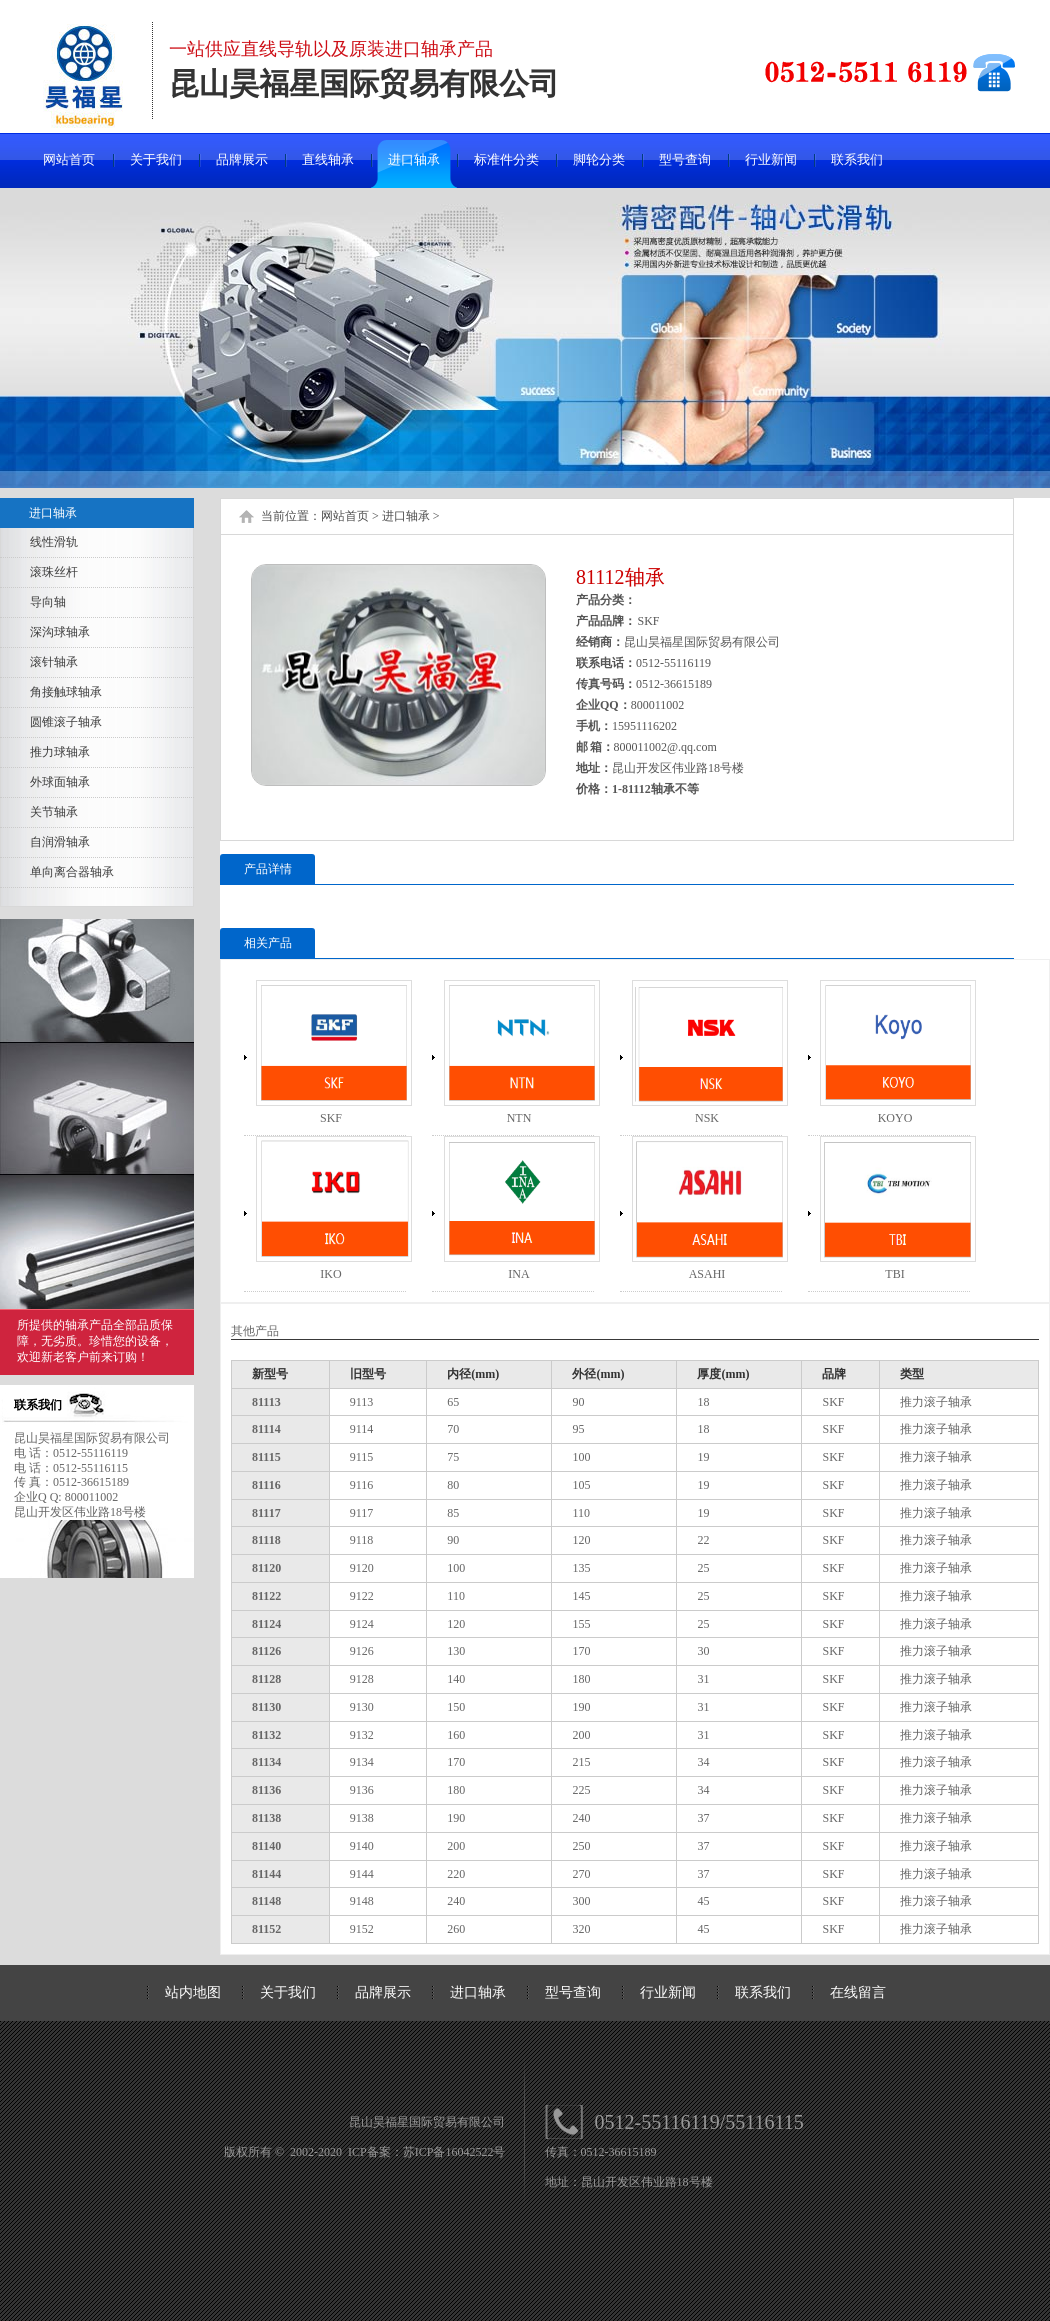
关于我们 (156, 159)
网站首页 (69, 159)
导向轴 (48, 602)
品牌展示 (242, 159)
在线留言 (858, 1992)
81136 (266, 1790)
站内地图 (193, 1992)
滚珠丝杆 (54, 572)
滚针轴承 (54, 662)
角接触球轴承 (66, 692)
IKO (330, 1274)
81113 (266, 1402)
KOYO (895, 1118)
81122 (266, 1596)
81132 (266, 1735)
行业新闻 (771, 159)
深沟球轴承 (60, 632)
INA (518, 1274)
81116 (266, 1485)
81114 (266, 1429)
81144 (266, 1874)
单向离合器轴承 (72, 872)
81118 (266, 1540)
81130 (266, 1707)
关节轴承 (54, 812)
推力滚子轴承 (936, 1402)
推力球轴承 (60, 752)
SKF (331, 1118)
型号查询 (685, 159)
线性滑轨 (54, 542)
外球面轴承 (60, 782)
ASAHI (707, 1274)
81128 (266, 1679)
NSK (707, 1118)
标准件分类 (506, 159)
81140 (266, 1846)
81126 (266, 1651)
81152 (266, 1929)
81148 (266, 1901)
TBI (894, 1274)
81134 (266, 1762)
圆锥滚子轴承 (66, 722)
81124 (266, 1624)
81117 (266, 1513)
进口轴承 (414, 159)
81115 (266, 1457)
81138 (266, 1818)
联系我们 (857, 159)
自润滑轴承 (60, 842)
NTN (519, 1118)
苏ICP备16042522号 (454, 2152)
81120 (266, 1568)
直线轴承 (328, 159)
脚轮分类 (599, 159)
